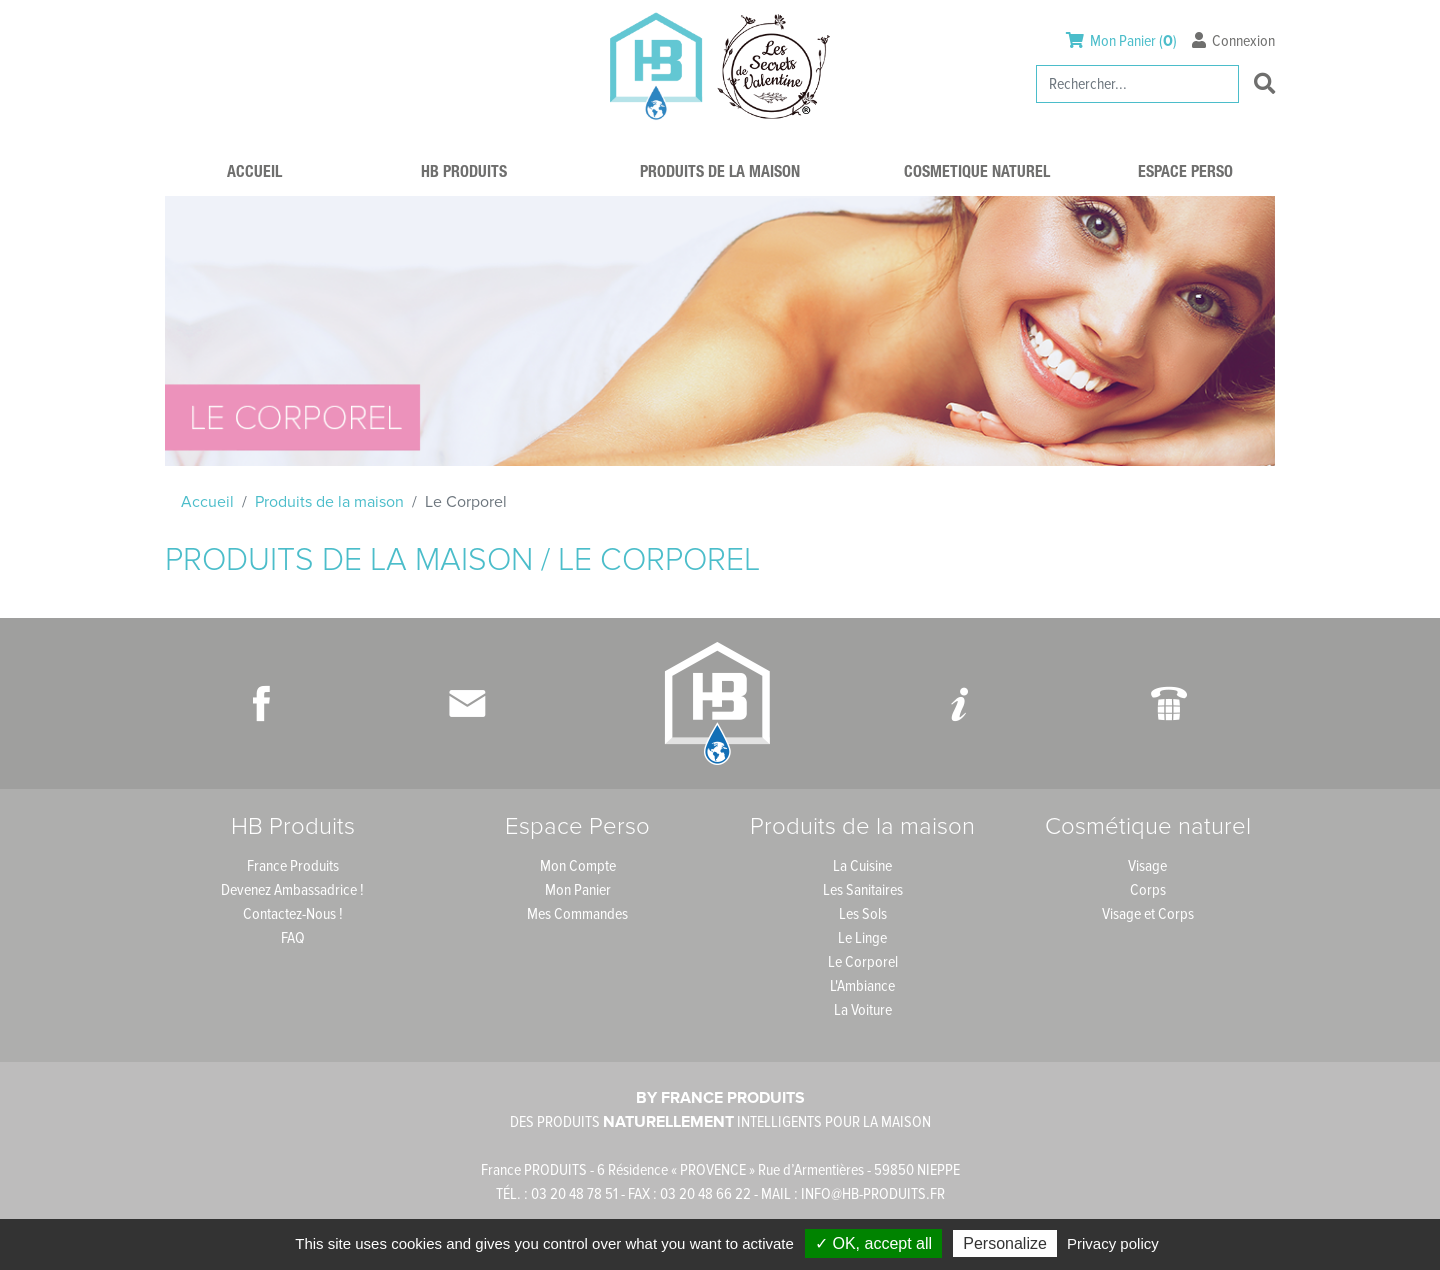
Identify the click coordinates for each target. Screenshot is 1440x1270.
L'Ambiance (862, 986)
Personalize (1005, 1243)
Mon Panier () (1123, 41)
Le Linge (862, 938)
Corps (1148, 890)
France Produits (293, 866)
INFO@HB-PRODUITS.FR (873, 1194)
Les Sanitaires (863, 890)
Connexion (1233, 41)
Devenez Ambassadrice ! (292, 890)
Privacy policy (1113, 1243)
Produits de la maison (720, 174)
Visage (1147, 866)
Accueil (254, 174)
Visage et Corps (1148, 914)
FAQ (293, 938)
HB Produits (464, 174)
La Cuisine (862, 866)
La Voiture (863, 1010)
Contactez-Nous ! (293, 914)
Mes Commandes (577, 914)
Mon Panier (578, 890)
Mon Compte (578, 866)
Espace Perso (1185, 174)
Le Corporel (863, 962)
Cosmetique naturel (977, 174)
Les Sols (863, 914)
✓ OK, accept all (873, 1243)
